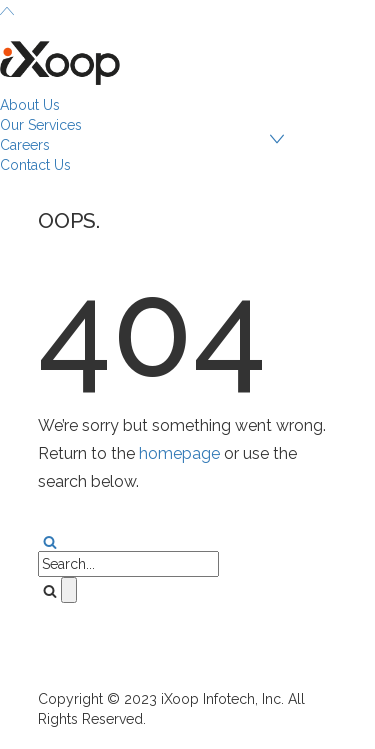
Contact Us (35, 165)
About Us (30, 105)
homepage (179, 453)
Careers (25, 145)
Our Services (41, 125)
